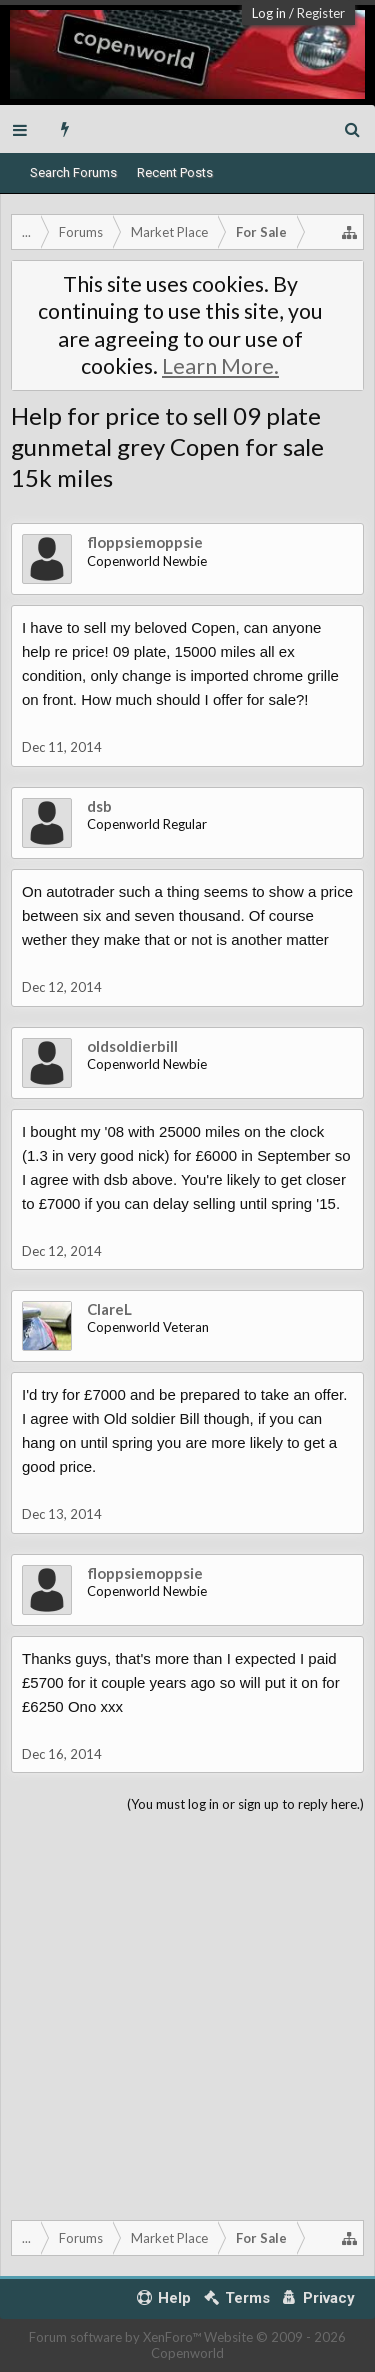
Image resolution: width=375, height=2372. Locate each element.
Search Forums (73, 172)
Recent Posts (175, 172)
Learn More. (220, 366)
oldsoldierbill (132, 1046)
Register (321, 13)
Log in (269, 13)
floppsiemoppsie (145, 542)
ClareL (109, 1309)
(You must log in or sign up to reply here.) (245, 1804)
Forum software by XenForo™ (116, 2337)
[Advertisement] (187, 2012)
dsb (99, 806)
